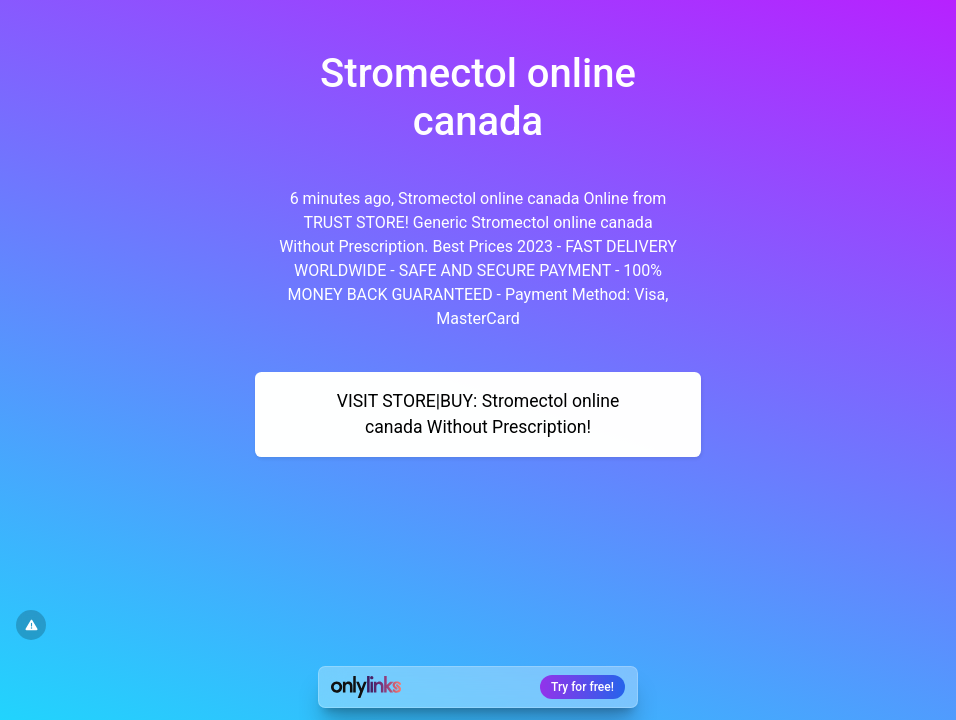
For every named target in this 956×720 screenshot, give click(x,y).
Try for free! (582, 687)
